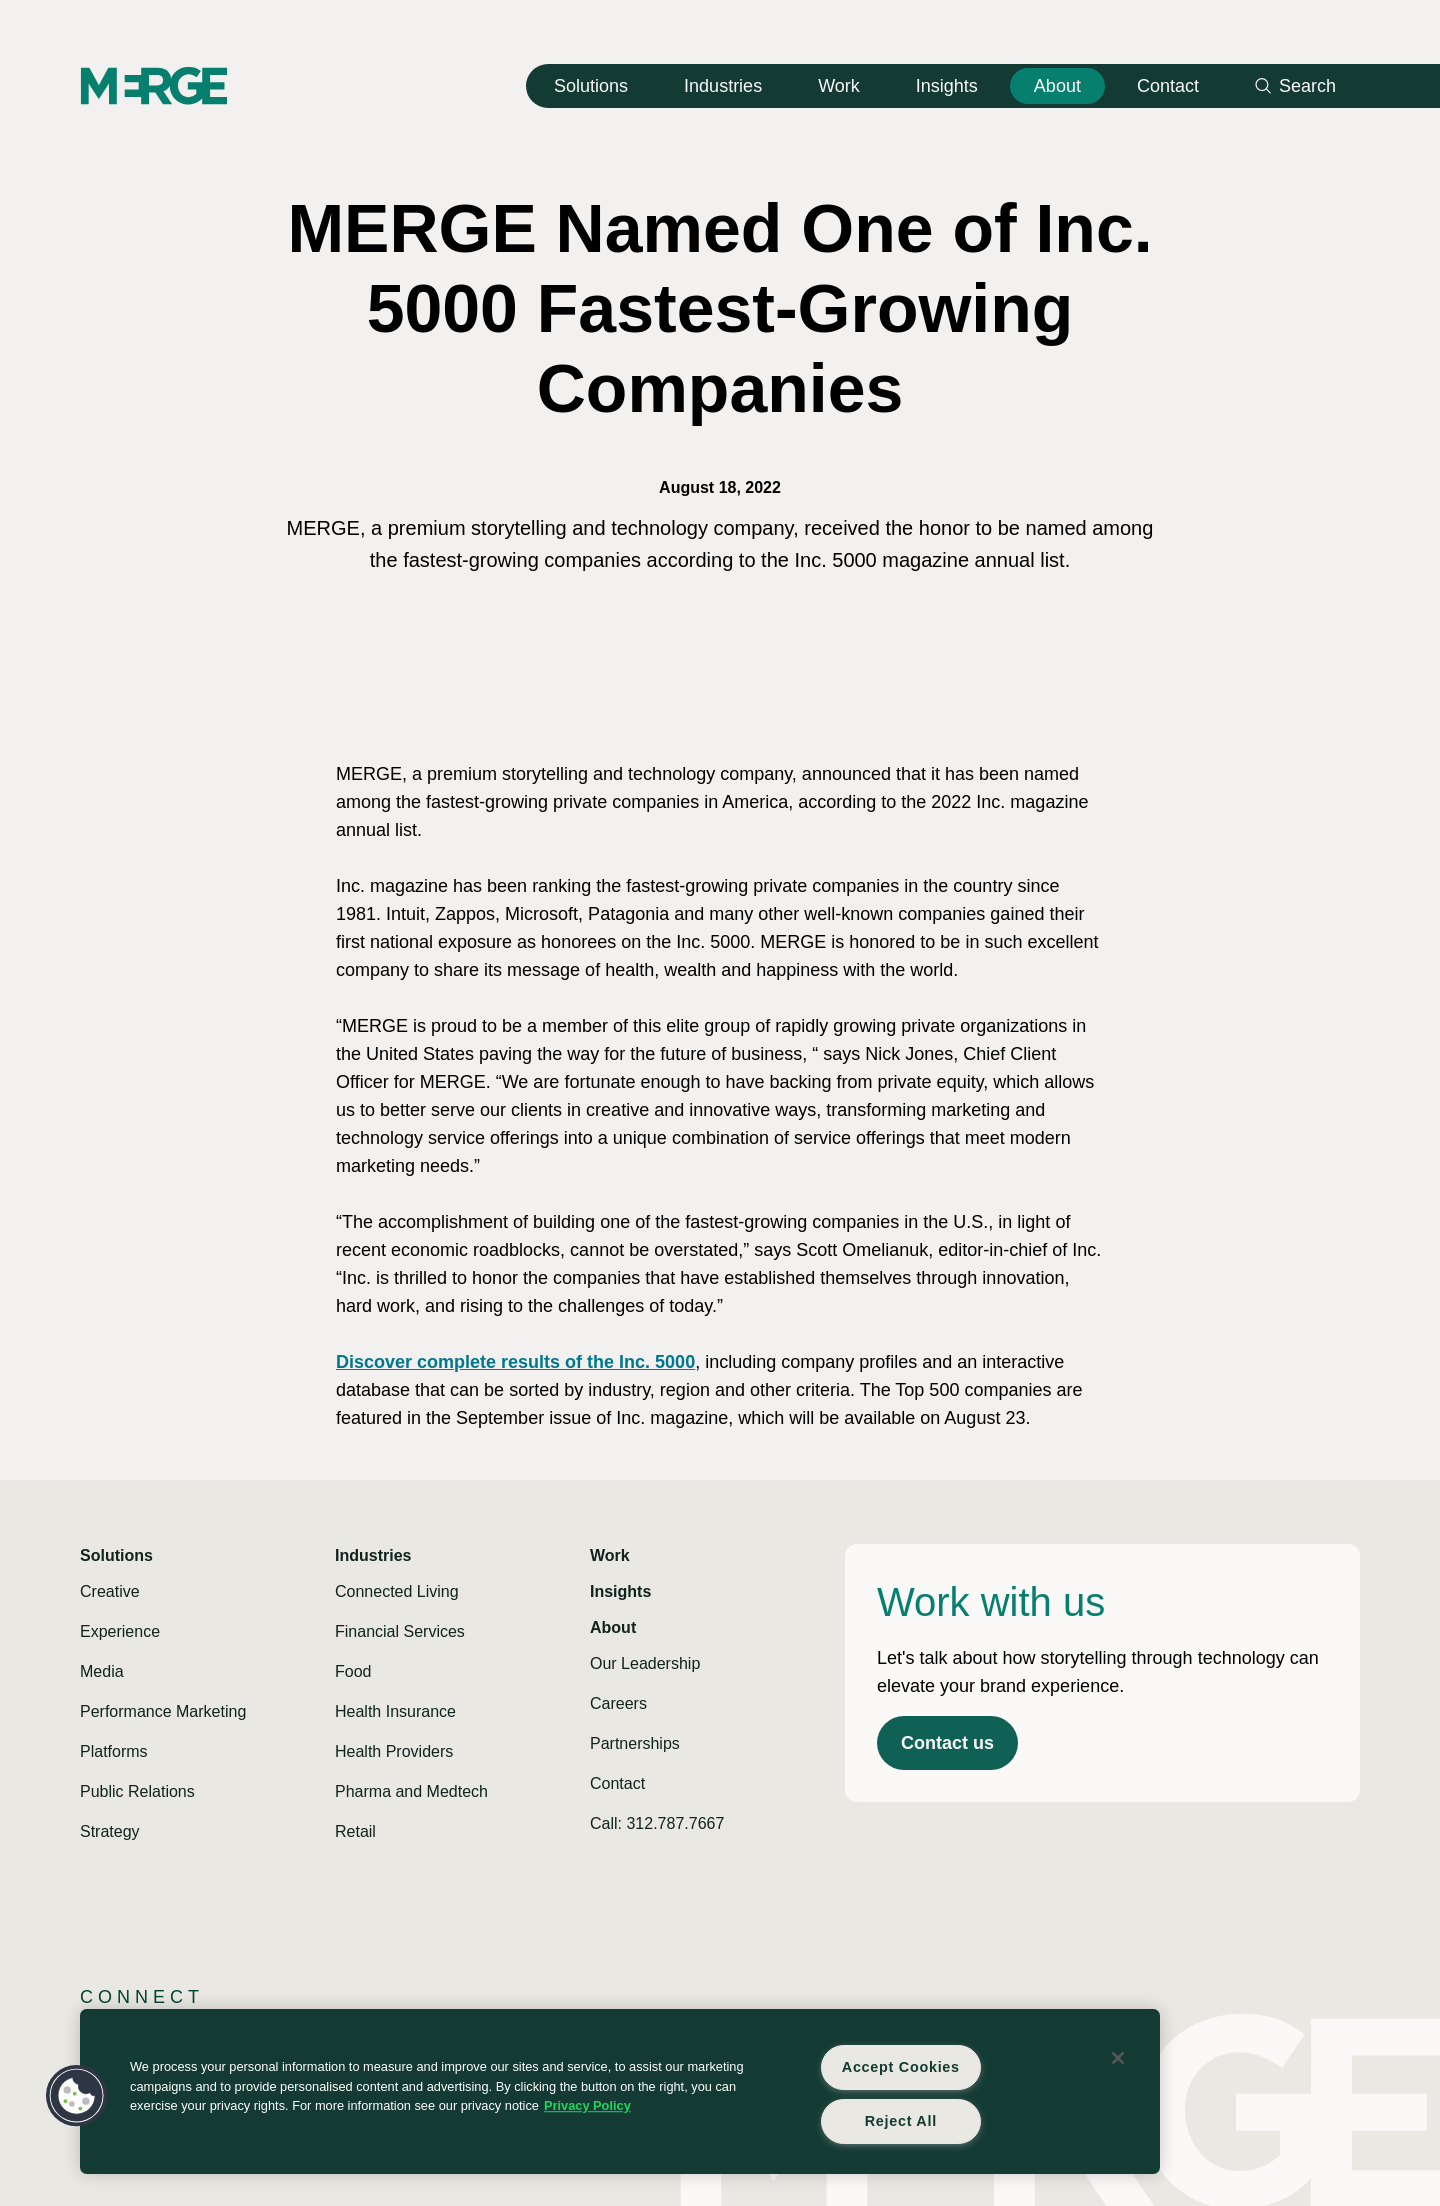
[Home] (154, 85)
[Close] (1118, 2058)
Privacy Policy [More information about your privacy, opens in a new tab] (587, 2105)
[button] (77, 2096)
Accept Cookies (901, 2067)
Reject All (901, 2121)
